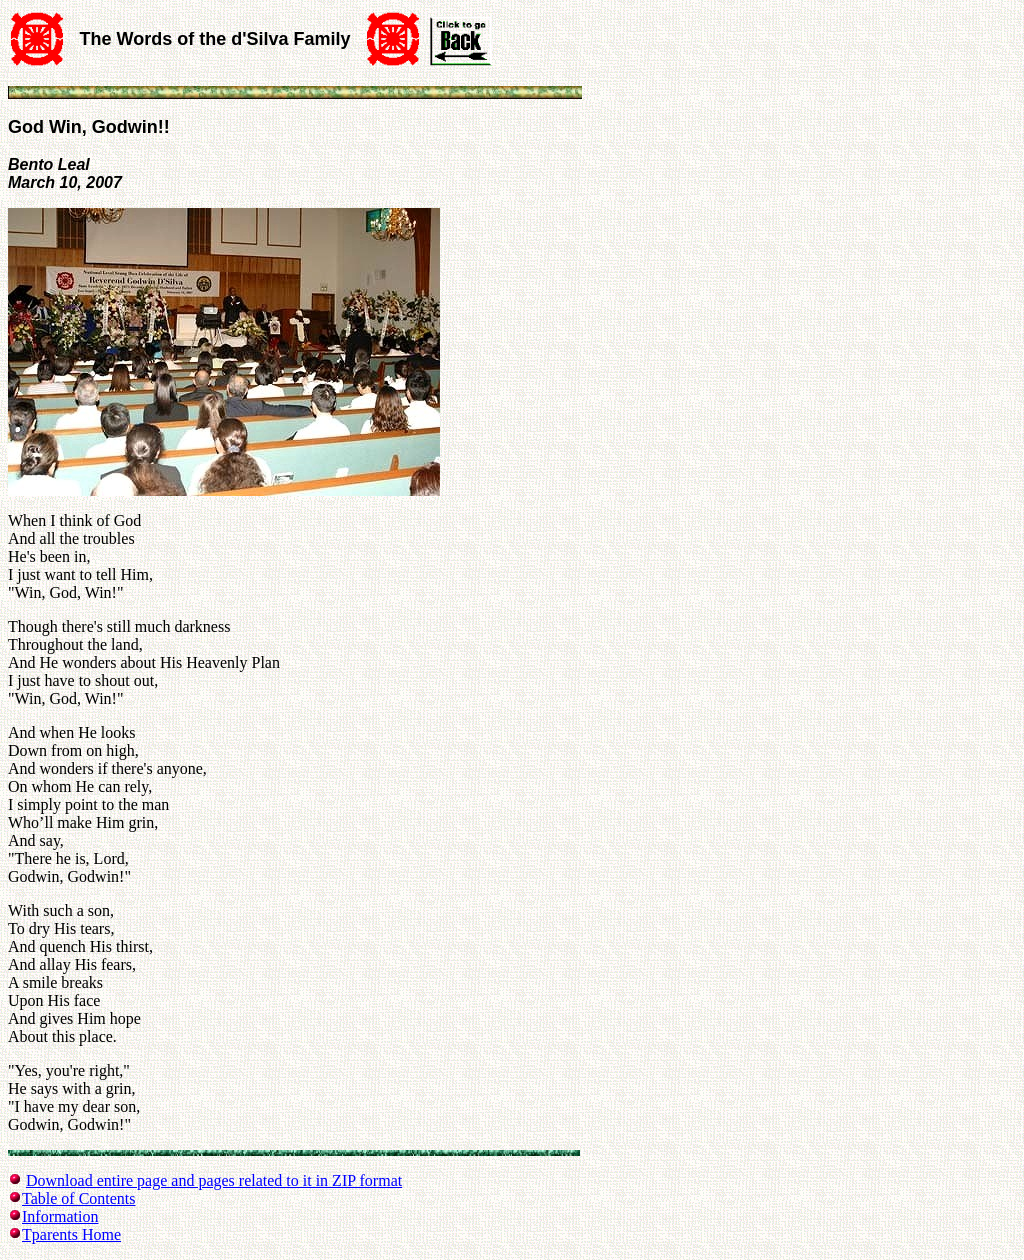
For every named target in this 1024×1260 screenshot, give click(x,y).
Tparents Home (71, 1234)
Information (60, 1216)
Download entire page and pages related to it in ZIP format (214, 1180)
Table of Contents (79, 1198)
